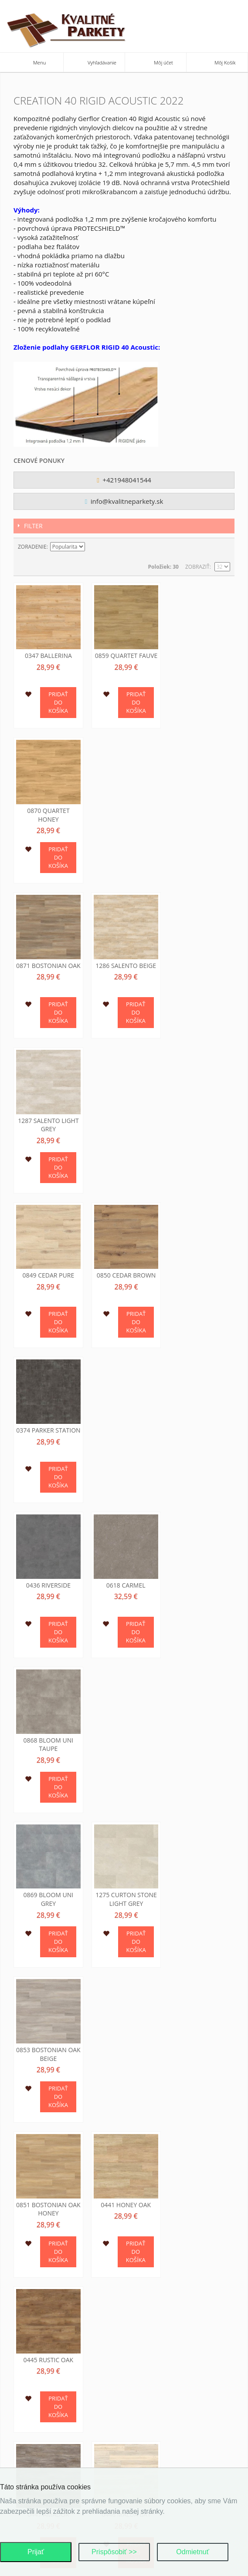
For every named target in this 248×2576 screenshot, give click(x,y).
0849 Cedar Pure (48, 961)
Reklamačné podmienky (163, 2366)
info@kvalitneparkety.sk (124, 501)
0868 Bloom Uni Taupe (200, 1118)
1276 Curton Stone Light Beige (200, 2022)
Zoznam (223, 546)
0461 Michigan (124, 1720)
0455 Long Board (200, 1575)
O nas (28, 2429)
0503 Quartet (200, 1720)
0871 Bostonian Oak (47, 812)
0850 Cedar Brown (124, 961)
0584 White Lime (124, 1865)
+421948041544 (124, 479)
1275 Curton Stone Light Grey (124, 1272)
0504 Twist (47, 1865)
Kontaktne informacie (51, 2440)
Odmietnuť (192, 2552)
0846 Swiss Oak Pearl (47, 2022)
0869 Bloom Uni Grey (48, 1272)
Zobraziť (197, 566)
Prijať (35, 2552)
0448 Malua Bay (124, 1575)
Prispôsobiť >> (114, 2552)
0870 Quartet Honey (200, 658)
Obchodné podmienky (161, 2344)
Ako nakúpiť (147, 2387)
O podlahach (38, 2451)
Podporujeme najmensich (55, 2461)
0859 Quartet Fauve (124, 654)
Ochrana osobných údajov (58, 2343)
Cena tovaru (148, 2376)
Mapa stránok (39, 2281)
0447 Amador (47, 1575)
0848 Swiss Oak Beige (124, 2022)
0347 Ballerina (47, 654)
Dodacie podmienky (158, 2355)
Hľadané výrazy (42, 2292)
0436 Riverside (47, 1114)
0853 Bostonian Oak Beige (200, 1272)
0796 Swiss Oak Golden (200, 1869)
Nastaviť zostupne (92, 546)
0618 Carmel (124, 1114)
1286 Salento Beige (124, 808)
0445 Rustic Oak (200, 1421)
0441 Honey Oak (124, 1421)
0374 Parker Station (200, 965)
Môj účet (32, 2270)
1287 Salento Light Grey (200, 812)
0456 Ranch (48, 1720)
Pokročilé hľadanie (47, 2302)
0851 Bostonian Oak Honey (47, 1425)
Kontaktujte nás (43, 2259)
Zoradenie (32, 546)
